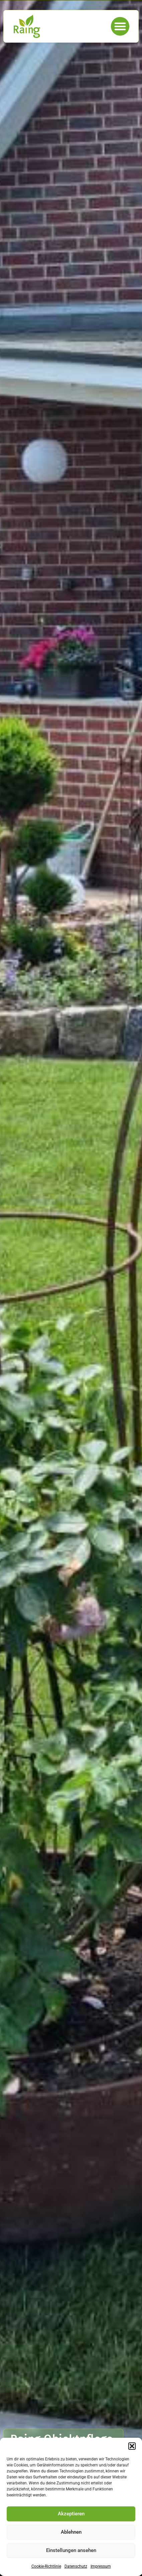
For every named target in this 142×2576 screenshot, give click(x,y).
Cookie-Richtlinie (46, 2566)
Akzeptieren (71, 2514)
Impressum (101, 2566)
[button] (132, 2446)
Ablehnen (71, 2532)
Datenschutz (75, 2566)
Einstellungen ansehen (71, 2550)
